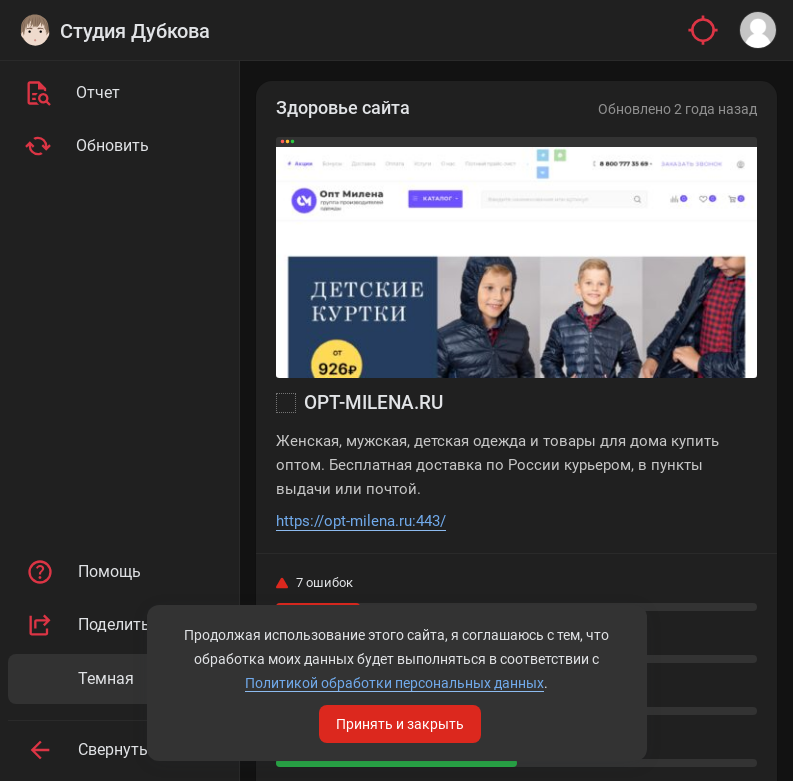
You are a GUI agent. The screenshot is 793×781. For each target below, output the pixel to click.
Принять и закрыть (400, 724)
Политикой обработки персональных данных (394, 683)
